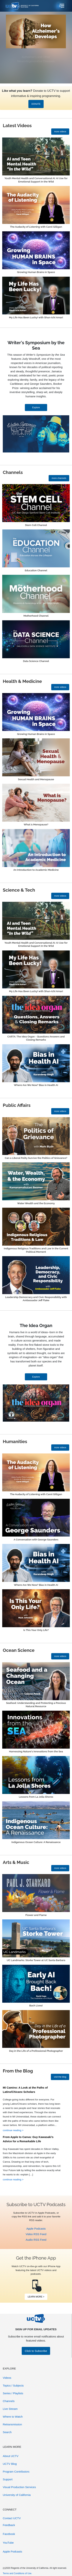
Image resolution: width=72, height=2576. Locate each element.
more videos (60, 131)
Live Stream (10, 2408)
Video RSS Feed (36, 2234)
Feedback (9, 2525)
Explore (36, 407)
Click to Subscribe (36, 2350)
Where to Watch (13, 2416)
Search (7, 2432)
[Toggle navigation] (61, 5)
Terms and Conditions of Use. (17, 2573)
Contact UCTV (12, 2518)
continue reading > (13, 2130)
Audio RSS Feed (36, 2239)
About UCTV (10, 2456)
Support (8, 2479)
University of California (17, 2494)
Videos (7, 2377)
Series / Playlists (13, 2393)
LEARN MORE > (36, 2296)
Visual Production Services (19, 2487)
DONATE (35, 104)
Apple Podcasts (36, 2228)
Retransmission (12, 2424)
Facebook (9, 2533)
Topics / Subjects (13, 2385)
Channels (8, 2401)
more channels (59, 478)
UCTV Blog (10, 2463)
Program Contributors (16, 2471)
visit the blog (60, 2077)
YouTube (8, 2542)
